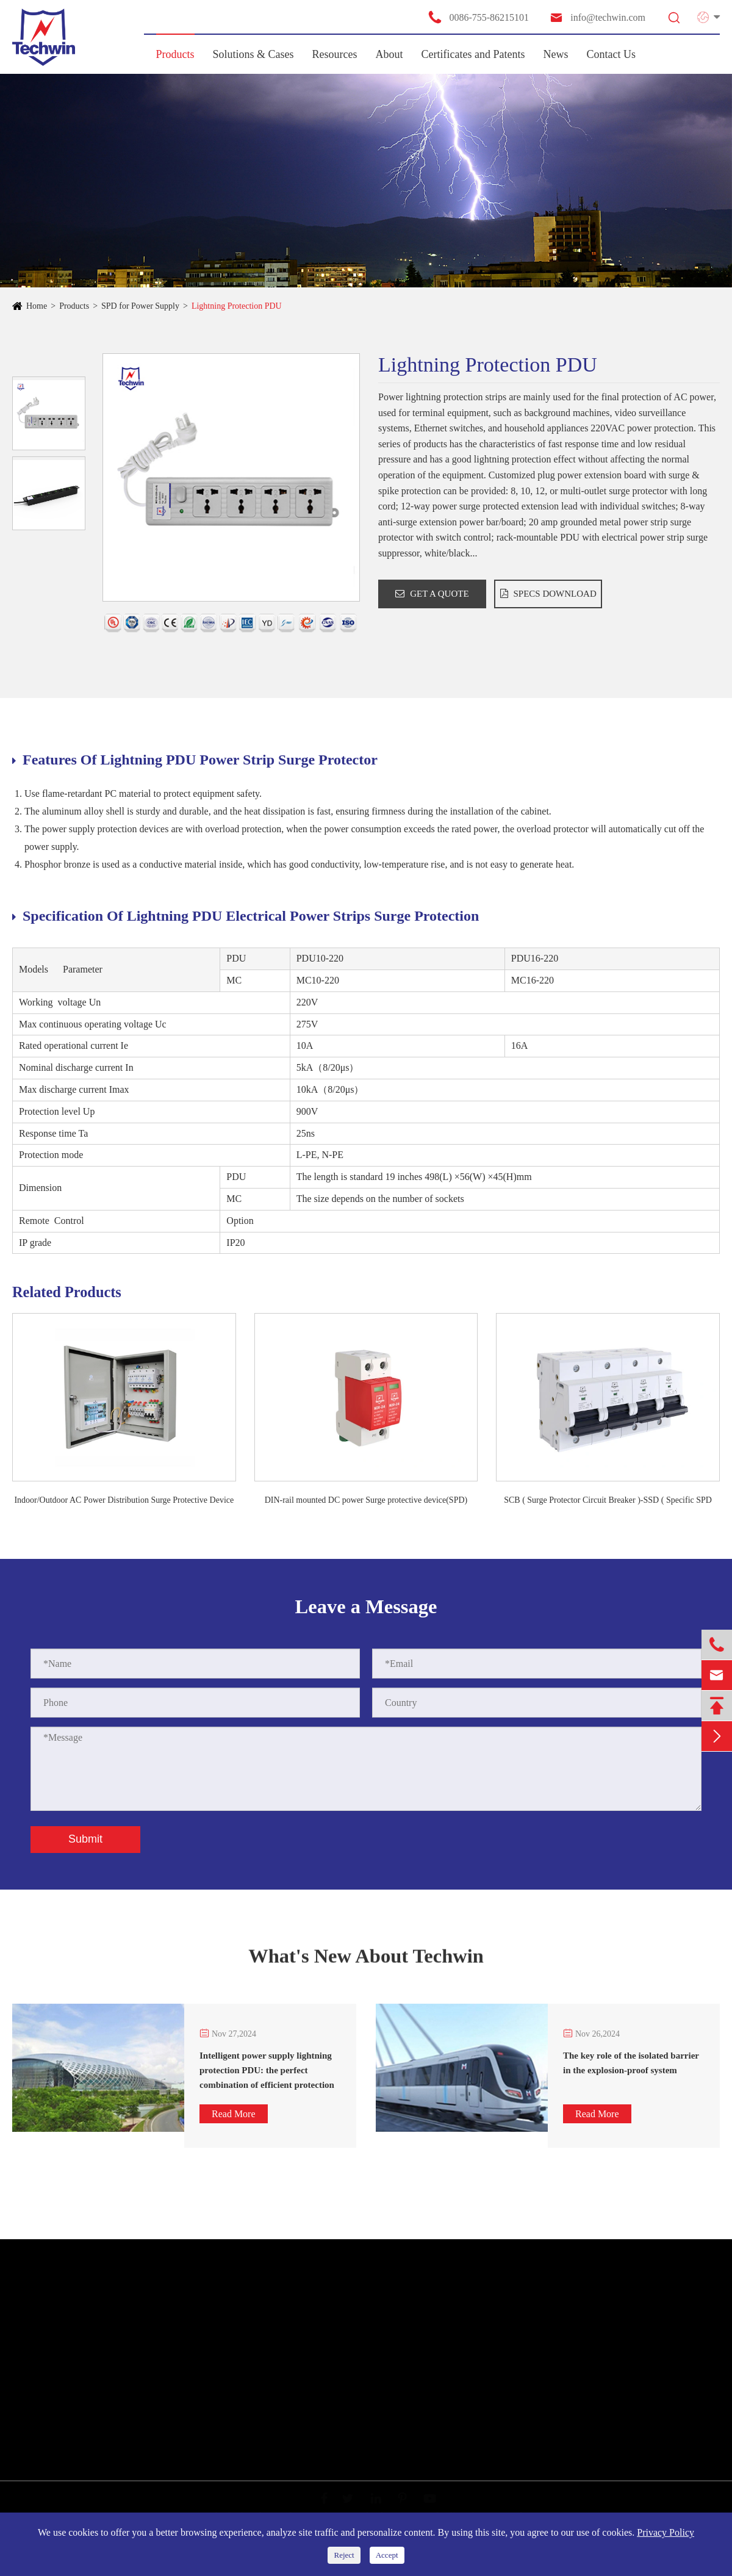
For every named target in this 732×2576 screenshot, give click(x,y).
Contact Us (611, 54)
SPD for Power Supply (140, 306)
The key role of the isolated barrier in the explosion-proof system (631, 2063)
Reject (344, 2555)
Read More (234, 2114)
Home (36, 306)
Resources (334, 54)
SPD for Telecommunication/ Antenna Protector (107, 2400)
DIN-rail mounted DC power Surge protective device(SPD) (366, 1500)
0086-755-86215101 (478, 17)
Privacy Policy (665, 2532)
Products (175, 54)
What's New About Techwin (366, 1963)
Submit (85, 1839)
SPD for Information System (72, 2378)
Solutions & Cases (253, 54)
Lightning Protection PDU (237, 306)
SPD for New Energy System (73, 2356)
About (389, 54)
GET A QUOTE (431, 594)
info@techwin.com (597, 17)
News (556, 54)
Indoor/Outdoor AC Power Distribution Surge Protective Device (124, 1500)
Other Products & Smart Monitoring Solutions (104, 2422)
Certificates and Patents (473, 54)
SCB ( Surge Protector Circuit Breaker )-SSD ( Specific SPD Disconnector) (608, 1500)
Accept (387, 2555)
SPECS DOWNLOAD (548, 594)
